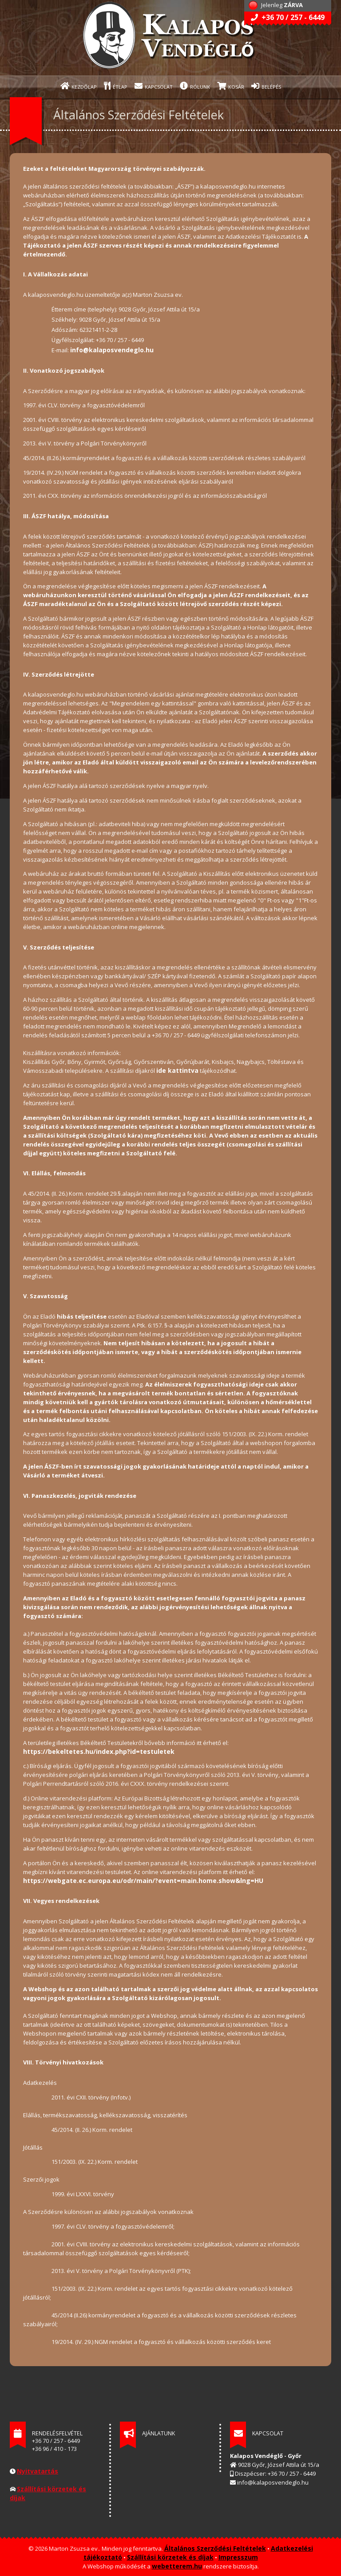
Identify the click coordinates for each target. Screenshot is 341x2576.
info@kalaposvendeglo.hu (112, 350)
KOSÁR (230, 86)
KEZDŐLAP (78, 86)
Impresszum (238, 2557)
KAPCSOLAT (154, 86)
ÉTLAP (115, 86)
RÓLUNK (195, 86)
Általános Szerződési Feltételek (215, 2548)
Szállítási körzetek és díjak (170, 2557)
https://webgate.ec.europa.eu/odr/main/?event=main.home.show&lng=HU (143, 1880)
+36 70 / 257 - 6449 (288, 17)
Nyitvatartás (37, 2471)
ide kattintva (177, 1070)
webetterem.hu (177, 2566)
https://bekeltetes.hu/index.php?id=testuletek (98, 1751)
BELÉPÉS (266, 86)
